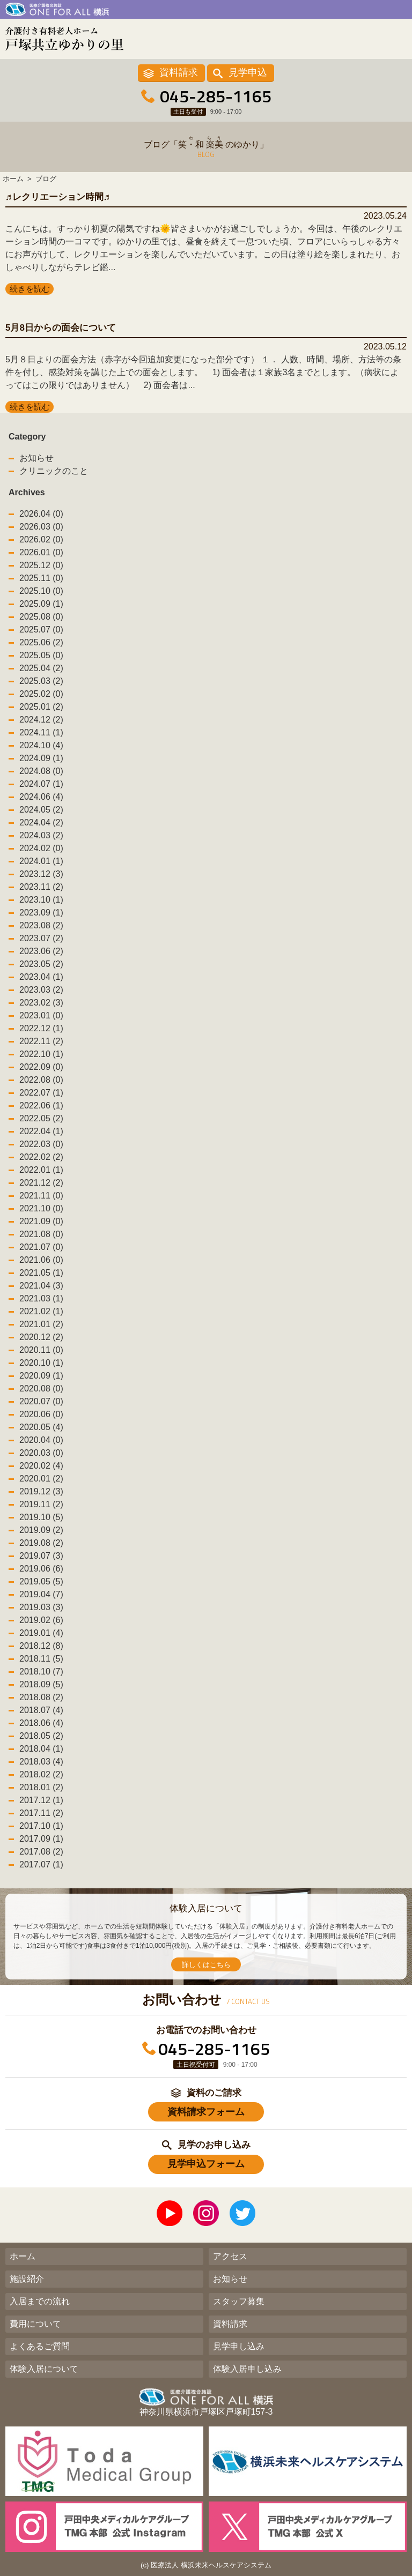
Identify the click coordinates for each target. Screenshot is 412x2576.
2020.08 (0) (41, 1388)
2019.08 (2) (41, 1542)
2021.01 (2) (41, 1324)
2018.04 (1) (41, 1748)
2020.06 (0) (41, 1414)
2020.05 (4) (41, 1427)
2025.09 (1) (41, 603)
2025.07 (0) (41, 629)
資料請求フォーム (206, 2111)
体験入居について (44, 2368)
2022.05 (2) (41, 1118)
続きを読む (30, 288)
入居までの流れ (40, 2301)
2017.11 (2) (41, 1813)
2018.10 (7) (41, 1671)
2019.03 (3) (41, 1607)
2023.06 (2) (41, 951)
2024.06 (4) (41, 796)
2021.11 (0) (41, 1195)
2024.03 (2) (41, 835)
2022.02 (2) (41, 1157)
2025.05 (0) (41, 655)
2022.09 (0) (41, 1066)
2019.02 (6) (41, 1620)
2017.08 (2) (41, 1851)
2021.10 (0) (41, 1208)
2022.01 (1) (41, 1169)
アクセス (230, 2256)
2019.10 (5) (41, 1517)
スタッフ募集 (238, 2301)
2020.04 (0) (41, 1440)
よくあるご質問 (40, 2346)
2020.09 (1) (41, 1375)
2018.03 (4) (41, 1761)
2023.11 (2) (41, 886)
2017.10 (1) (41, 1825)
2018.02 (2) (41, 1774)
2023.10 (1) (41, 899)
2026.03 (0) (41, 526)
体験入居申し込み (247, 2368)
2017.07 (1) (41, 1864)
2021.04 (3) (41, 1285)
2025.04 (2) (41, 668)
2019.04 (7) (41, 1594)
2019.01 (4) (41, 1632)
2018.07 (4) (41, 1710)
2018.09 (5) (41, 1684)
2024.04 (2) (41, 822)
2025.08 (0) (41, 616)
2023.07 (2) (41, 938)
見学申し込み (238, 2346)
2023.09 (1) (41, 912)
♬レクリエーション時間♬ (58, 197)
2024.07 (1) (41, 783)
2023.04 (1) (41, 976)
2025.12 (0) (41, 565)
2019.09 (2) (41, 1530)
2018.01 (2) (41, 1787)
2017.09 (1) (41, 1838)
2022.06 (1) (41, 1105)
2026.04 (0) (41, 513)
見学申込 (248, 72)
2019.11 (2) (41, 1504)
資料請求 (178, 72)
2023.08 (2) (41, 925)
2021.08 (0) (41, 1234)
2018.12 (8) (41, 1645)
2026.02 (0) (41, 539)
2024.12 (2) (41, 719)
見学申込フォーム (206, 2163)
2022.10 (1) (41, 1054)
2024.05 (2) (41, 809)
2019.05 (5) (41, 1581)
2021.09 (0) (41, 1221)
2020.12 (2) (41, 1337)
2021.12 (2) (41, 1182)
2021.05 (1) (41, 1272)
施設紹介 (27, 2278)
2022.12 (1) (41, 1028)
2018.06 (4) (41, 1723)
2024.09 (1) (41, 758)
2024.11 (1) (41, 732)
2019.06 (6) (41, 1568)
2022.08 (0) (41, 1079)
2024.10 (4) (41, 745)
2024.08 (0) (41, 771)
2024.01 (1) (41, 861)
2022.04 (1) (41, 1131)
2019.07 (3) (41, 1555)
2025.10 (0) (41, 590)
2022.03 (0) (41, 1144)
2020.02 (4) (41, 1465)
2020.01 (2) (41, 1478)
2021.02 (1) (41, 1311)
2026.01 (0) (41, 552)
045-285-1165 (215, 96)
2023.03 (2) (41, 989)
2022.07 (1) (41, 1092)
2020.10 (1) (41, 1362)
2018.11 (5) (41, 1658)
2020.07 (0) (41, 1401)
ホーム (22, 2256)
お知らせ (36, 458)
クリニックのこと (53, 470)
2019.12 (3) (41, 1491)
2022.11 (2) (41, 1041)
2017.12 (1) (41, 1800)
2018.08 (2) (41, 1697)
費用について (35, 2323)
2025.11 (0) (41, 578)
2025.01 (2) (41, 706)
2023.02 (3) (41, 1002)
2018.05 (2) (41, 1735)
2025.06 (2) (41, 642)
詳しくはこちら (206, 1965)
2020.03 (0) (41, 1452)
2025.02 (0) (41, 693)
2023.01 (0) (41, 1015)
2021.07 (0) (41, 1247)
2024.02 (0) (41, 848)
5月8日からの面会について (60, 328)
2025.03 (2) (41, 681)
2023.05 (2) (41, 964)
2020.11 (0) (41, 1349)
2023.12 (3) (41, 873)
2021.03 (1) (41, 1298)
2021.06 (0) (41, 1259)
